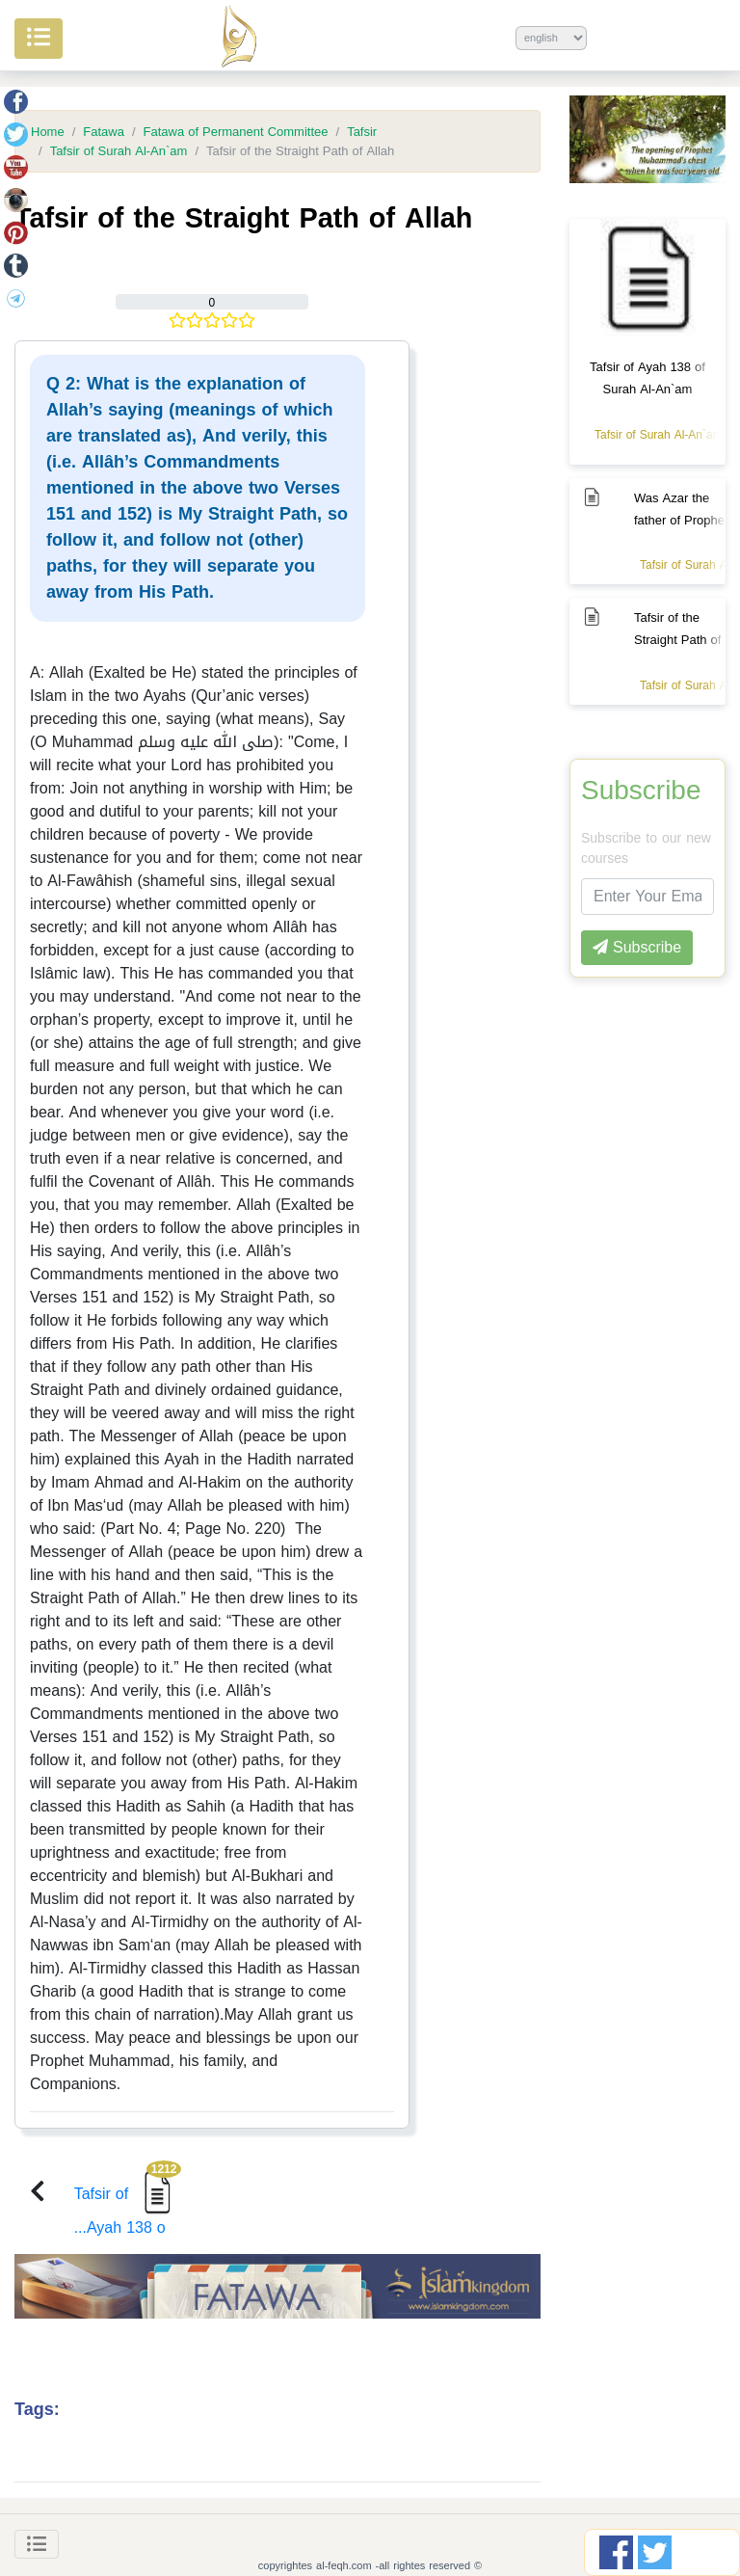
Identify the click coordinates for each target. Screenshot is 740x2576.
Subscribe (641, 790)
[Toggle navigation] (36, 2544)
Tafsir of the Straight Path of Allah (677, 639)
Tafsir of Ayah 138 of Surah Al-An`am (647, 378)
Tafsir (362, 132)
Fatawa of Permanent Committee (236, 132)
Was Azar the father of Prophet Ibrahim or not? (681, 520)
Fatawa (103, 132)
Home (48, 132)
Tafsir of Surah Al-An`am (119, 151)
